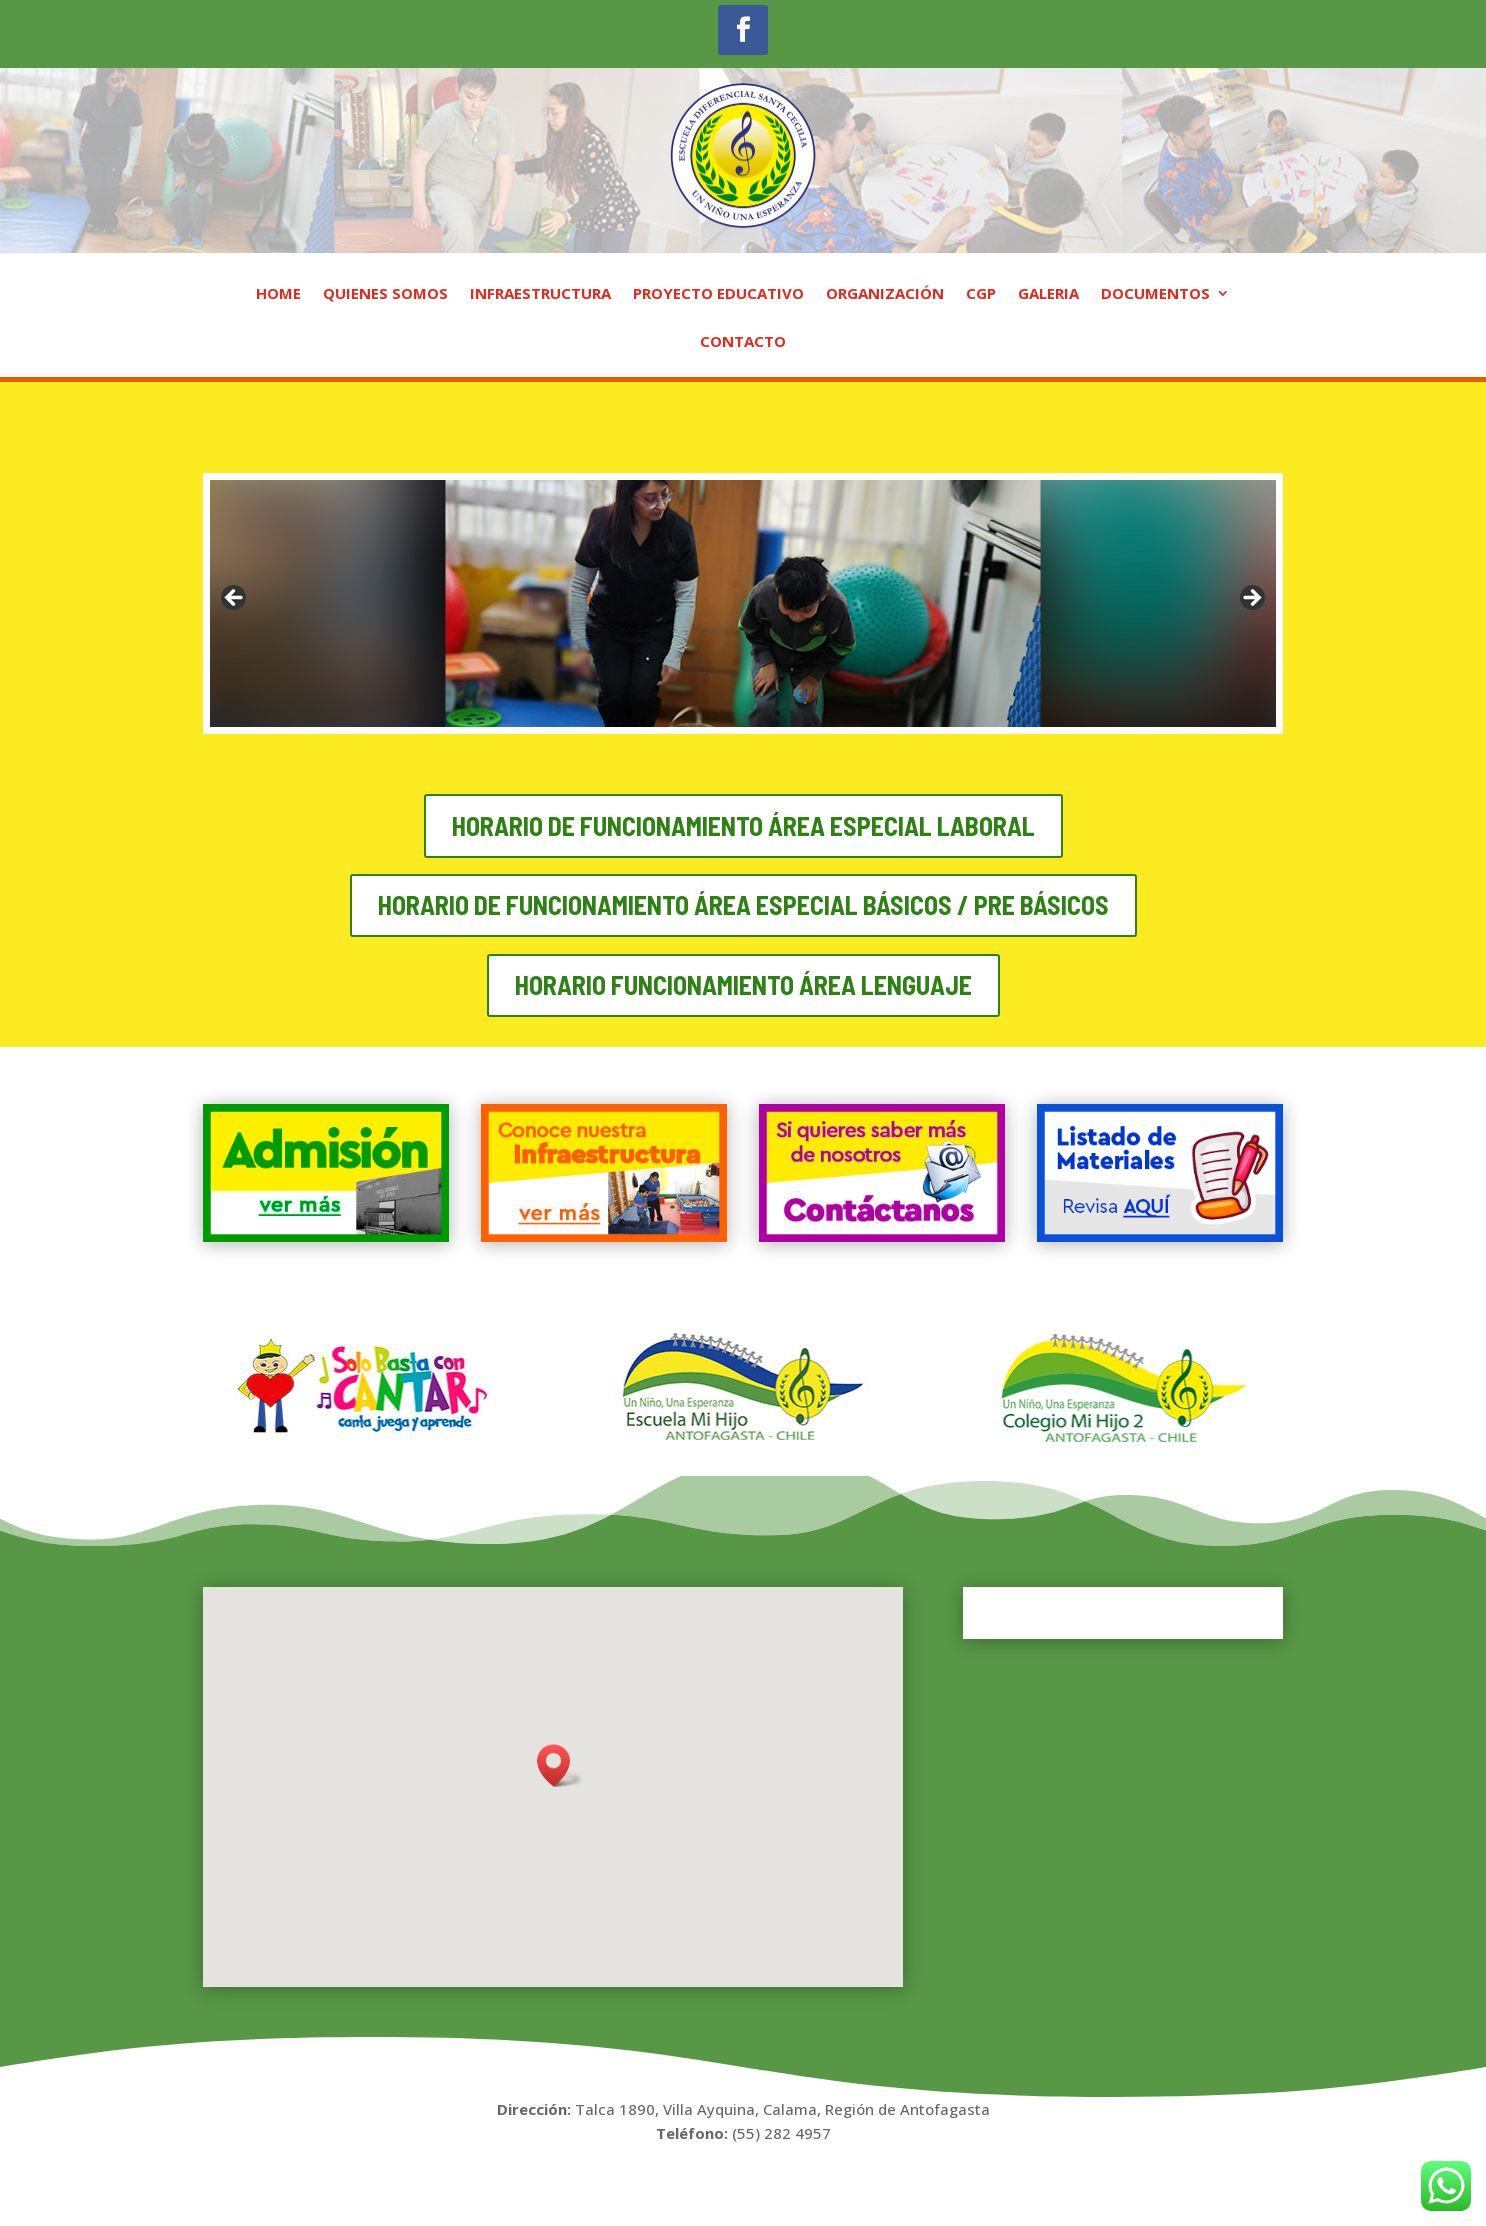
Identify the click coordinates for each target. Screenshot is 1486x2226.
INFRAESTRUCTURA (540, 294)
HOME (278, 294)
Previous (235, 599)
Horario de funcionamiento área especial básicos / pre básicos (743, 904)
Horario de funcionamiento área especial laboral (743, 825)
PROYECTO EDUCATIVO (718, 294)
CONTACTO (743, 342)
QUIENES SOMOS (385, 294)
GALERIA (1048, 294)
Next (1251, 599)
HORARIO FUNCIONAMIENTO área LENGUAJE (743, 984)
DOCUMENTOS (1155, 294)
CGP (981, 294)
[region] (743, 603)
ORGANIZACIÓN (885, 294)
